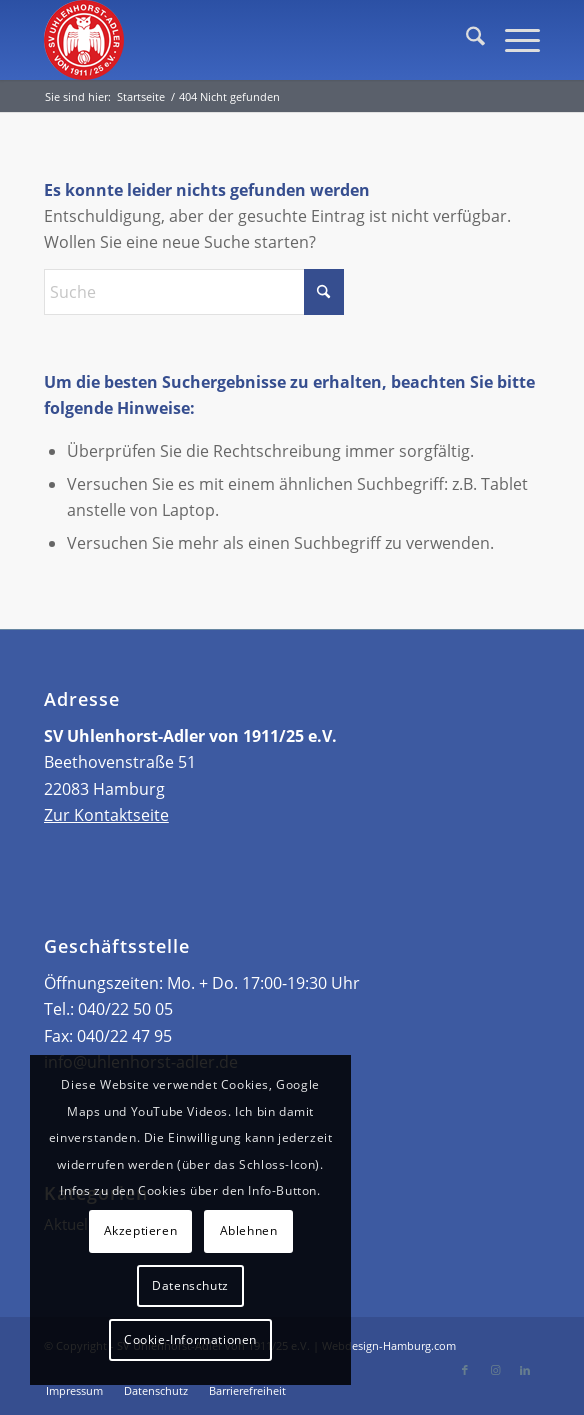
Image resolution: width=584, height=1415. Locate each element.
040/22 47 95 (124, 1036)
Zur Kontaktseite (106, 815)
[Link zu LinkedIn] (525, 1370)
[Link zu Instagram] (495, 1370)
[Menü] (512, 40)
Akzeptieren (141, 1230)
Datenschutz (190, 1285)
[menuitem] (465, 40)
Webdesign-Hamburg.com (389, 1345)
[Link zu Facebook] (465, 1370)
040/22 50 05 (125, 1009)
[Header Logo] (242, 40)
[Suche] (465, 40)
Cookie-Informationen (190, 1339)
